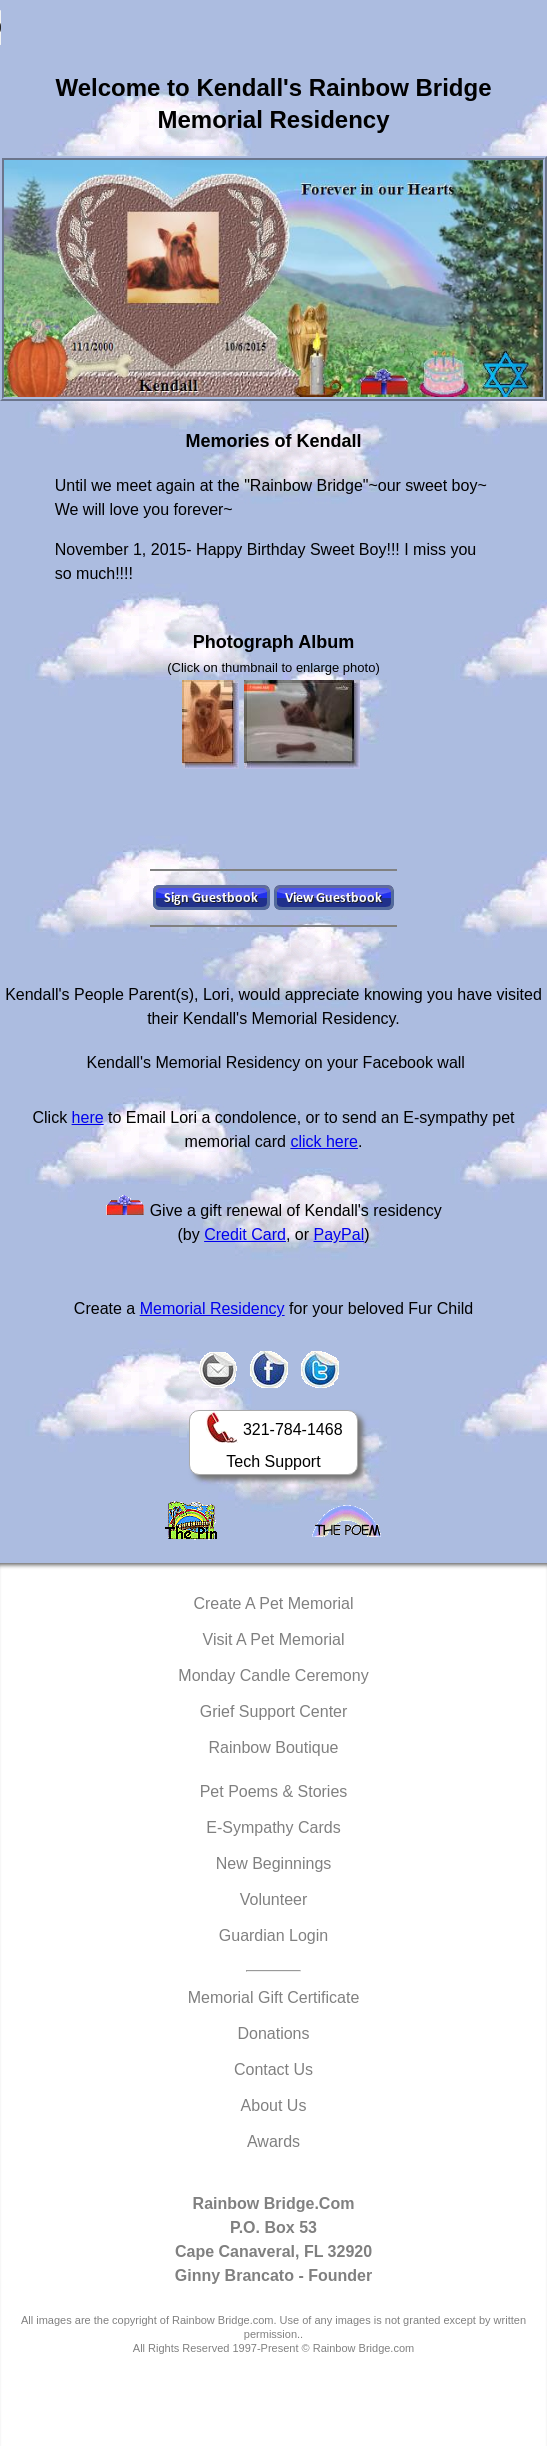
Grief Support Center (274, 1711)
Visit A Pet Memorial (274, 1639)
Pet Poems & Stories (274, 1791)
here (88, 1117)
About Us (274, 2105)
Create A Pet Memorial (273, 1603)
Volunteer (274, 1899)
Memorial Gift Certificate (274, 1997)
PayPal (339, 1234)
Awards (273, 2141)
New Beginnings (274, 1863)
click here (324, 1141)
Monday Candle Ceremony (273, 1675)
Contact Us (273, 2069)
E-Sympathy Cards (273, 1827)
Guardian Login (273, 1935)
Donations (273, 2033)
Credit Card (245, 1234)
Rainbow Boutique (274, 1747)
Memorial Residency (212, 1308)
